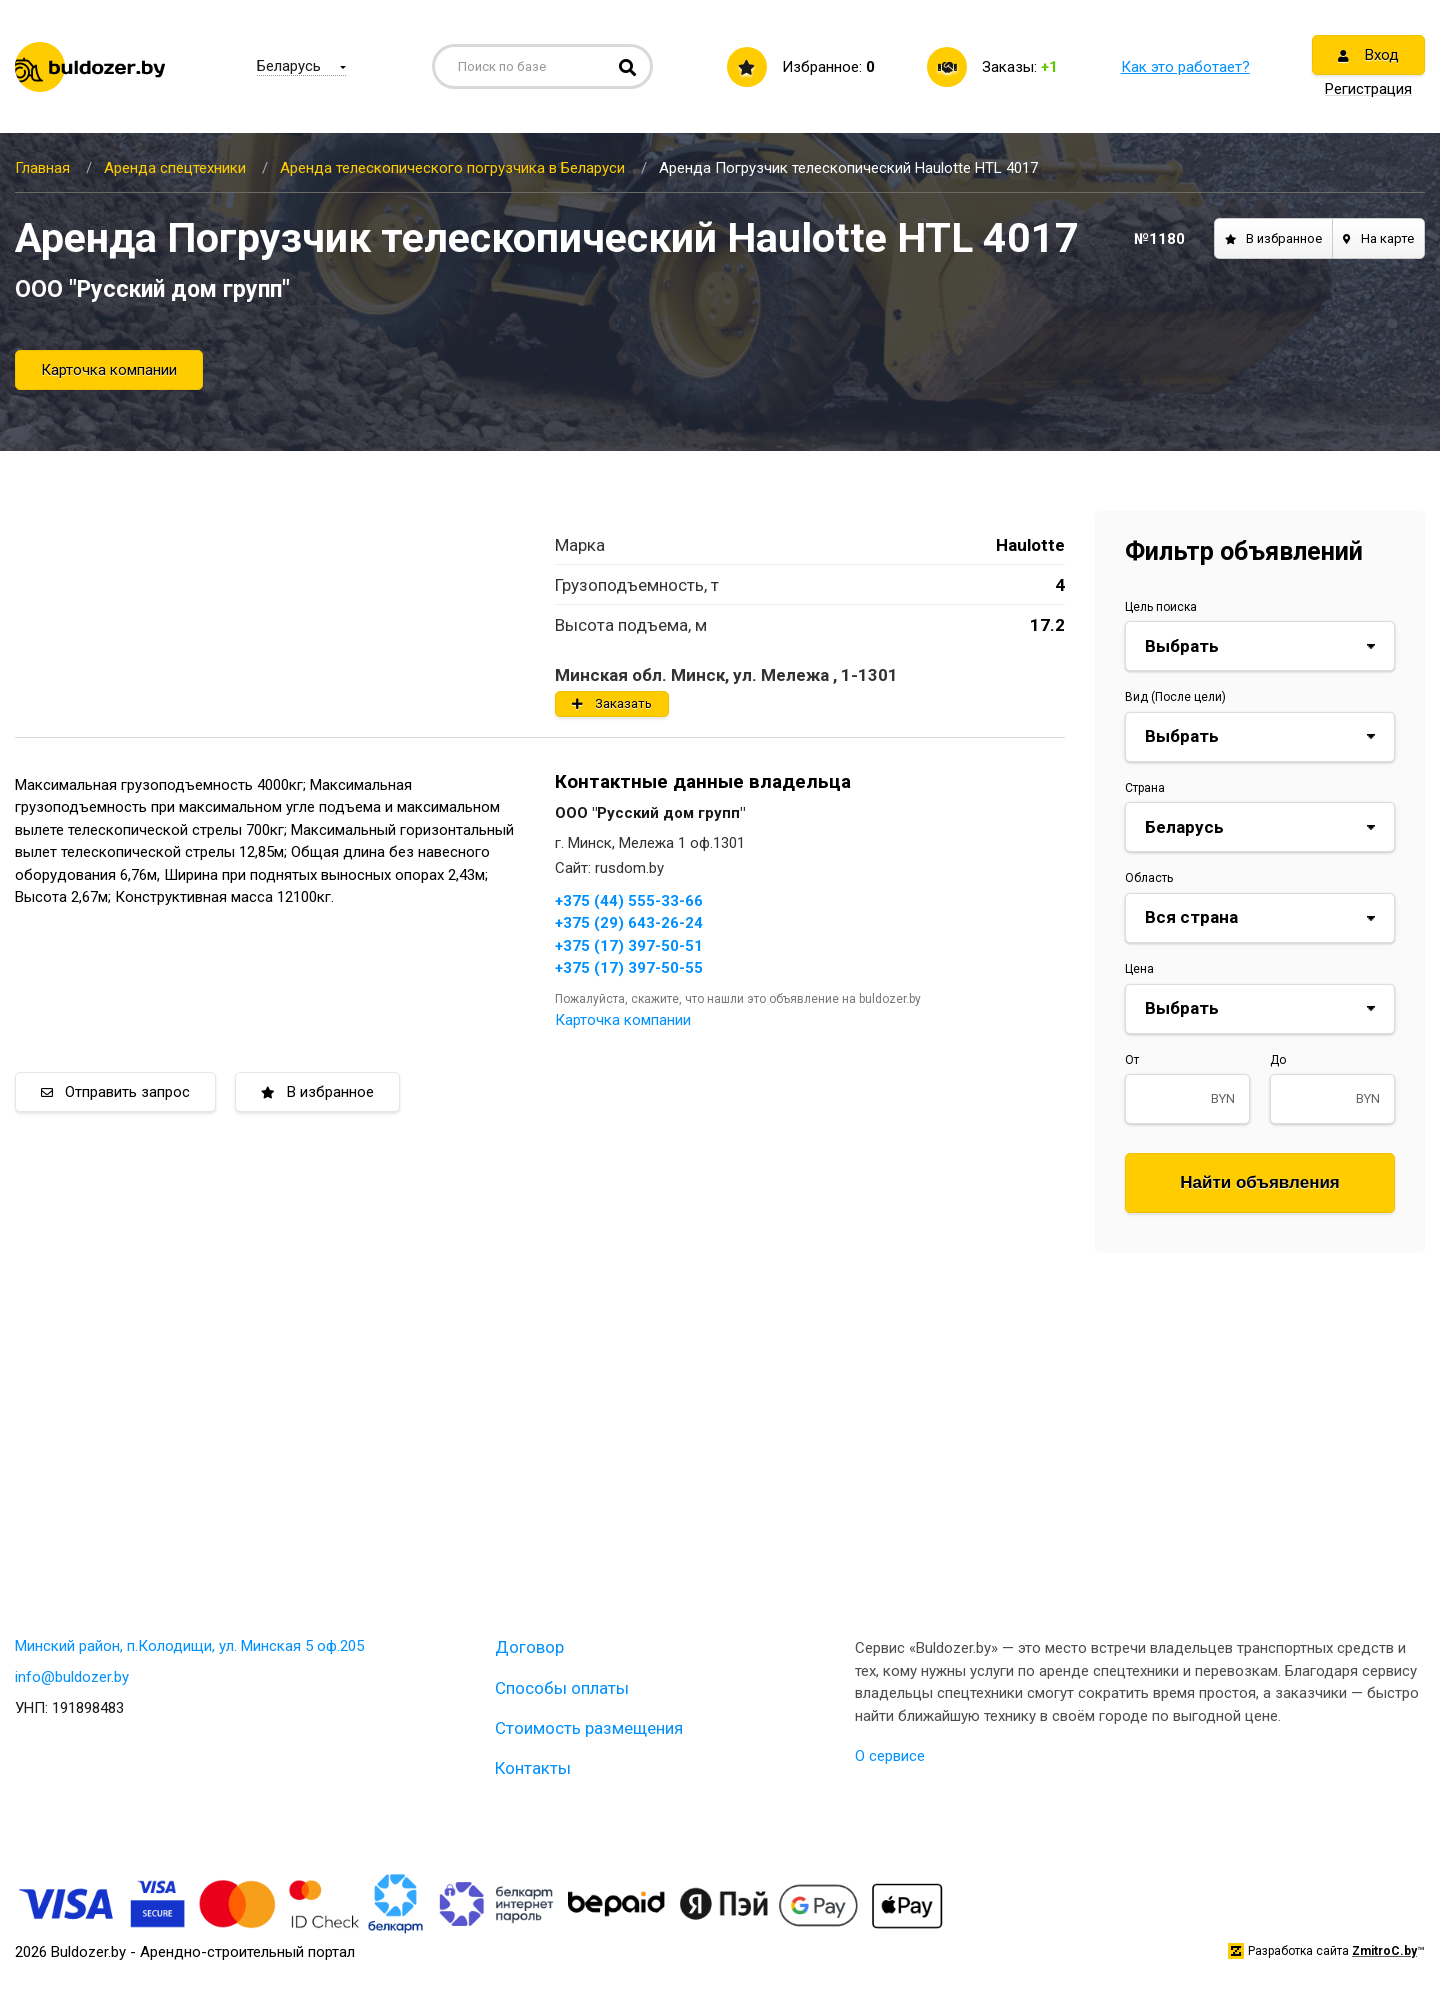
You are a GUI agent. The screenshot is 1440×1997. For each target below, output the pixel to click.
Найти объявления (1260, 1182)
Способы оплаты (562, 1688)
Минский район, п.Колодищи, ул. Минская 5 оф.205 (189, 1646)
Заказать (612, 703)
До (1278, 1060)
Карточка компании (109, 370)
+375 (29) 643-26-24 (629, 923)
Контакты (533, 1768)
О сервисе (890, 1756)
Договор (529, 1647)
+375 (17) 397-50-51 (629, 946)
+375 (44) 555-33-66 (629, 901)
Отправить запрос (115, 1092)
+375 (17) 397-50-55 (629, 968)
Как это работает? (1185, 67)
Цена (1139, 969)
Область (1149, 878)
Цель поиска (1161, 607)
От (1132, 1060)
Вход (1368, 55)
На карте (1378, 238)
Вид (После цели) (1175, 697)
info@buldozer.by (72, 1677)
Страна (1145, 788)
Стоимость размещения (589, 1728)
